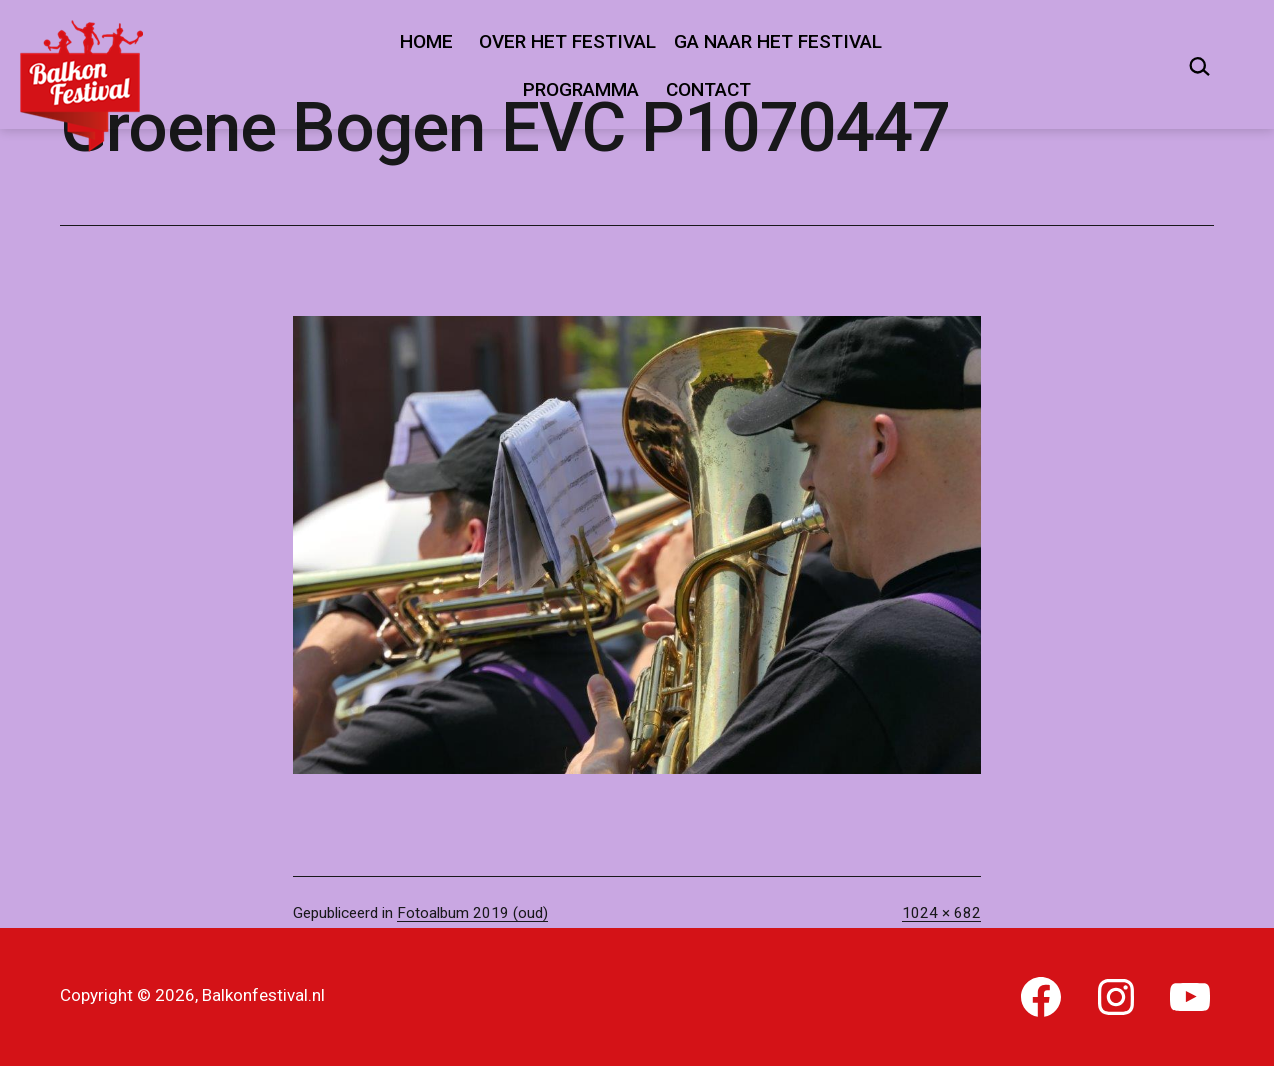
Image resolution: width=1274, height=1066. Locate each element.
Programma (581, 89)
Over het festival (567, 41)
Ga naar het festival (778, 41)
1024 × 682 (941, 913)
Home (426, 41)
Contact (708, 89)
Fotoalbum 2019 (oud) (472, 913)
